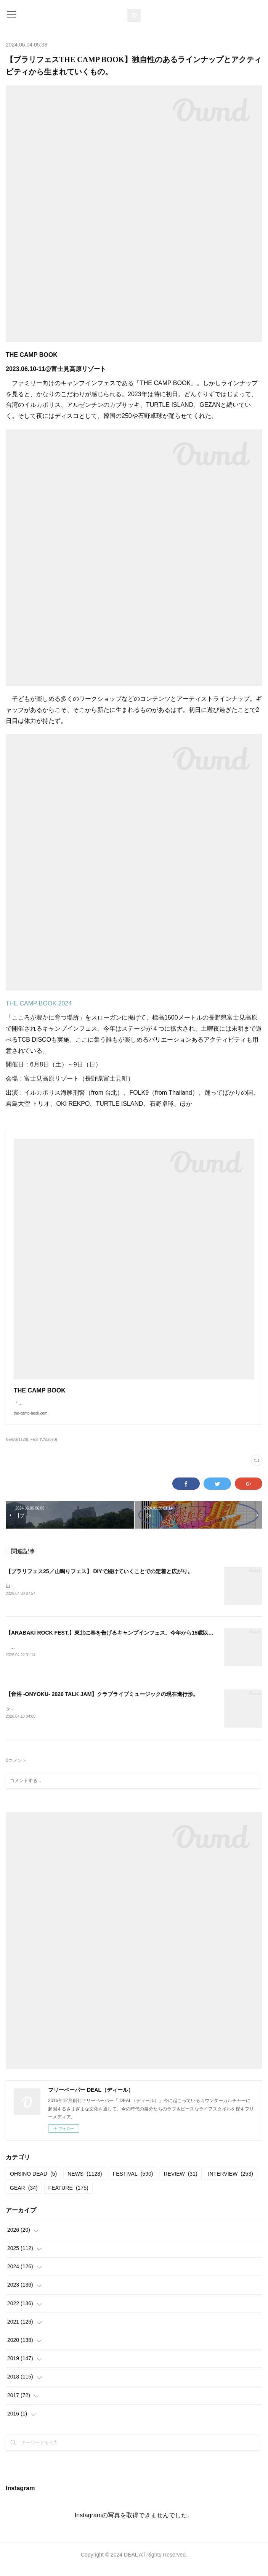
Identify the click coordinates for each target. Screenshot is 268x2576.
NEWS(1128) (17, 1447)
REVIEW (180, 2182)
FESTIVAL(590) (43, 1447)
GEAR (24, 2197)
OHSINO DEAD (33, 2182)
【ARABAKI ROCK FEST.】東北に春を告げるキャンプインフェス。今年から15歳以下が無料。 (120, 1640)
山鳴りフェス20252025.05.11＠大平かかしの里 (54, 1593)
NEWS (84, 2182)
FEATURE (68, 2197)
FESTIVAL (133, 2182)
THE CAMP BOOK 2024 (39, 1003)
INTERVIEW (230, 2182)
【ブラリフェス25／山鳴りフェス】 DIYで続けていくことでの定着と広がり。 (99, 1579)
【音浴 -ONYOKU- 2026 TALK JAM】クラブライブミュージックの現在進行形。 (102, 1702)
